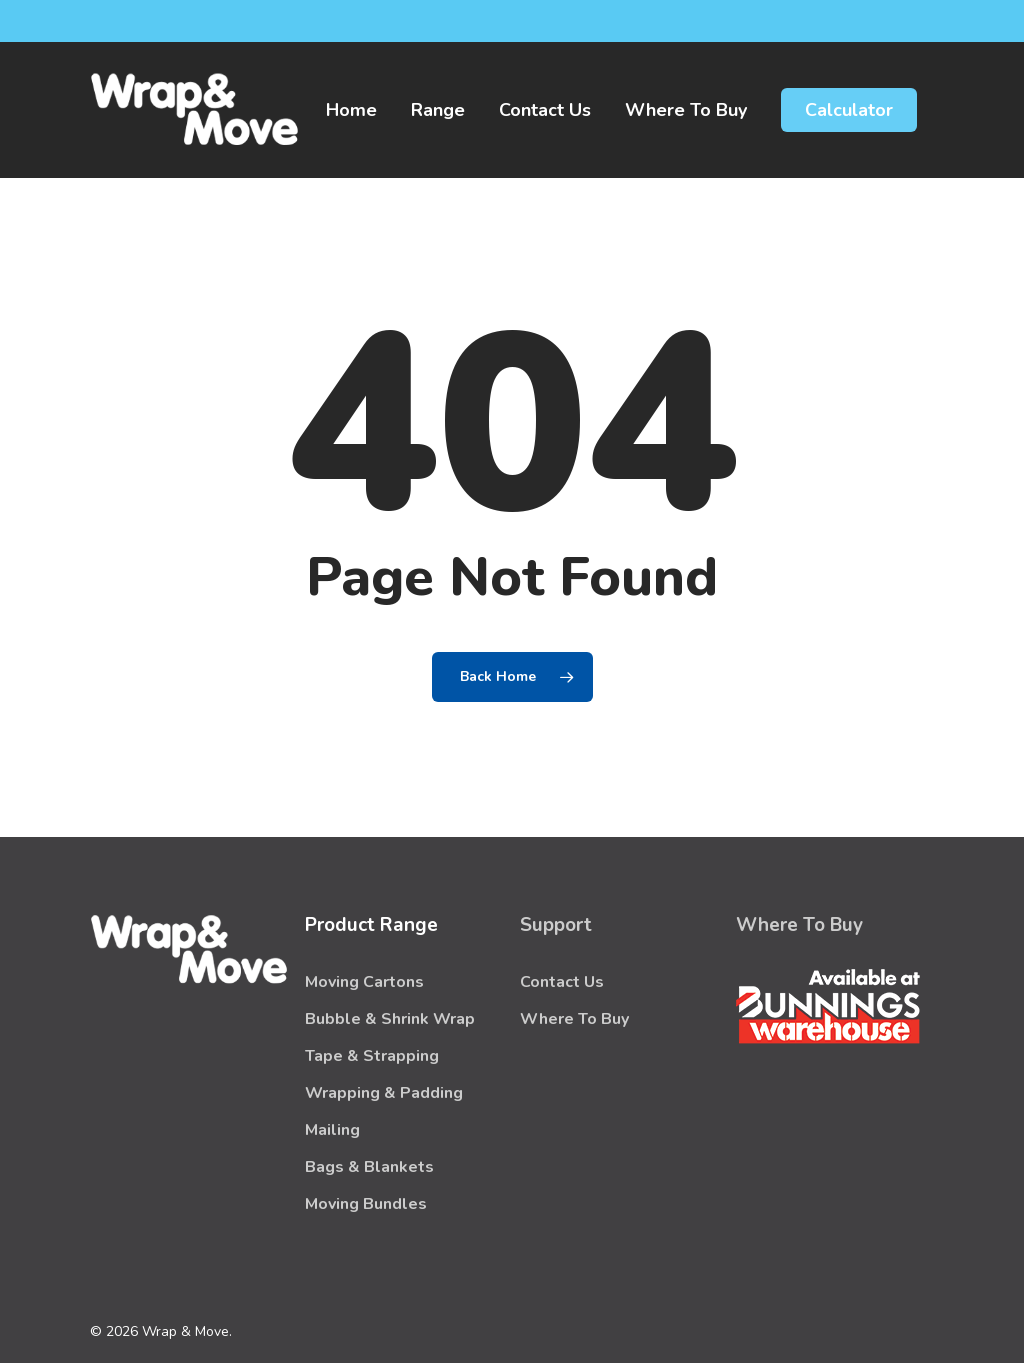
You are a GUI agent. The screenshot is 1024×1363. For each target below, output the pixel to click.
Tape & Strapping (372, 1056)
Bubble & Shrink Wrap (390, 1019)
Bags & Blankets (369, 1167)
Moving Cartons (364, 982)
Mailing (332, 1130)
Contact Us (562, 982)
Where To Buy (574, 1019)
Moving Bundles (366, 1204)
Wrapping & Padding (384, 1093)
